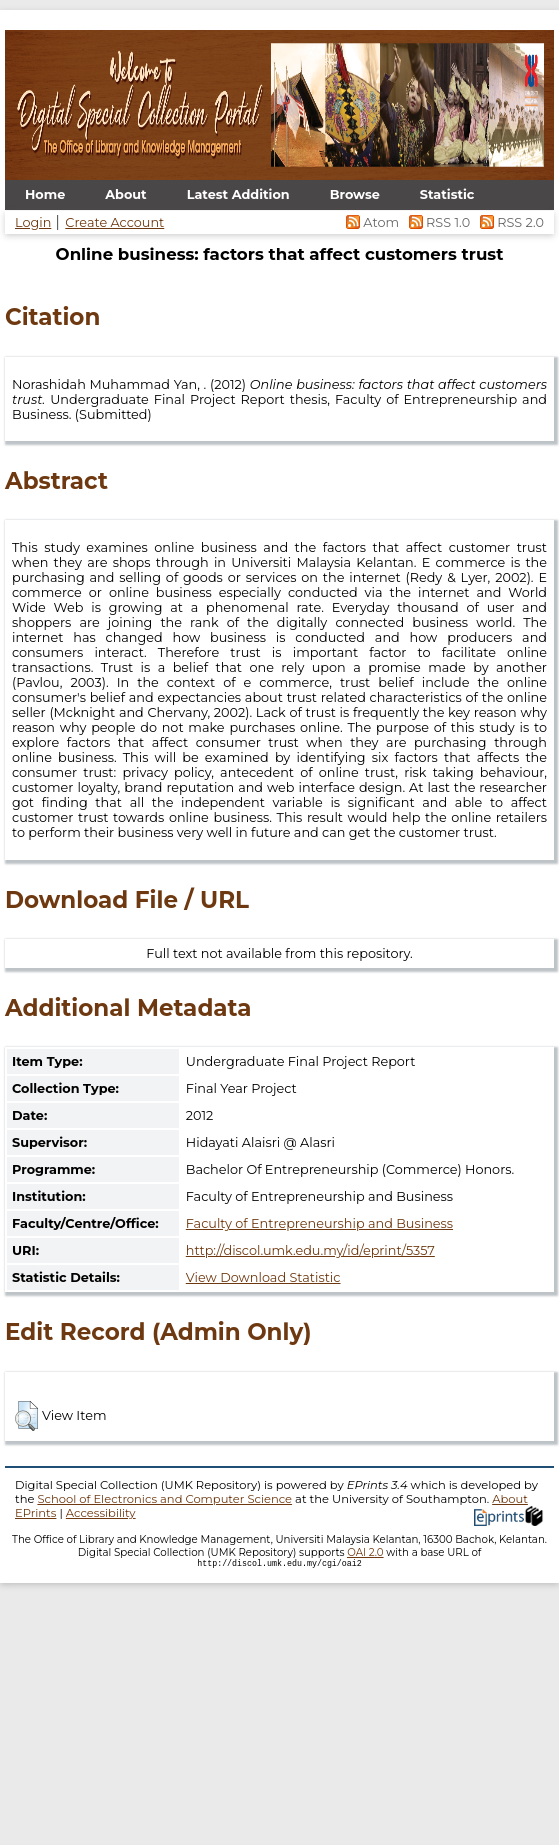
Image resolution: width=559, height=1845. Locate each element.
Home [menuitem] (45, 194)
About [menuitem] (125, 194)
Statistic (447, 194)
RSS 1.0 (437, 222)
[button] (26, 1416)
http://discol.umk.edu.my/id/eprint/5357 (310, 1250)
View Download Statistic (263, 1277)
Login (33, 222)
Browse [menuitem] (355, 194)
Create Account (114, 222)
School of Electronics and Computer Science (164, 1499)
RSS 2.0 (508, 222)
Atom (371, 222)
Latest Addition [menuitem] (238, 194)
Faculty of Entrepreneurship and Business (319, 1223)
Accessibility (101, 1513)
